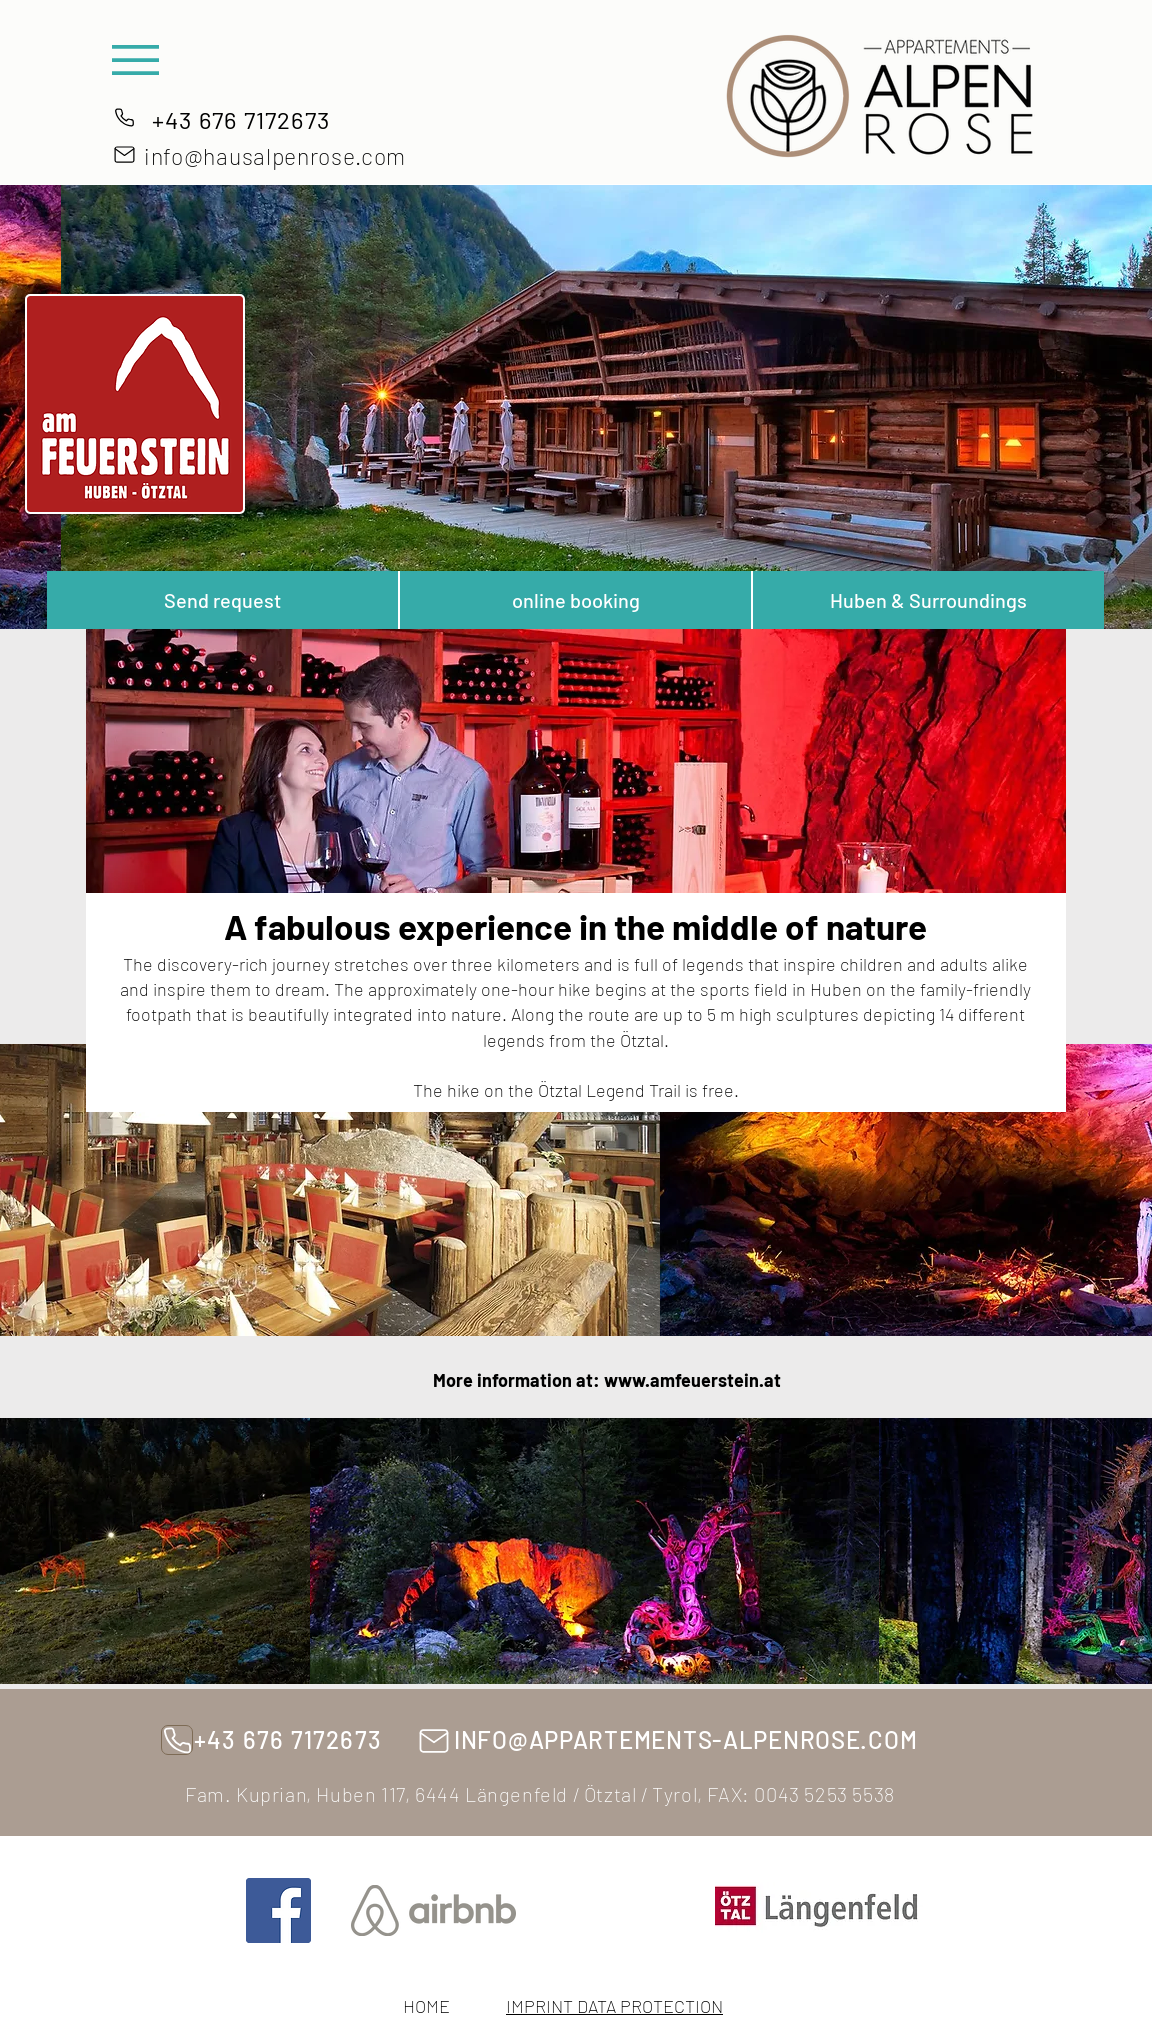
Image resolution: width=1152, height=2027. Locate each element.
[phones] (124, 117)
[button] (135, 60)
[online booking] (575, 600)
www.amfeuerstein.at (692, 1380)
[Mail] (124, 154)
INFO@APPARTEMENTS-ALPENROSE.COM (685, 1739)
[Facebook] (278, 1910)
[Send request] (222, 600)
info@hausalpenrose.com (275, 156)
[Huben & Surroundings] (928, 600)
